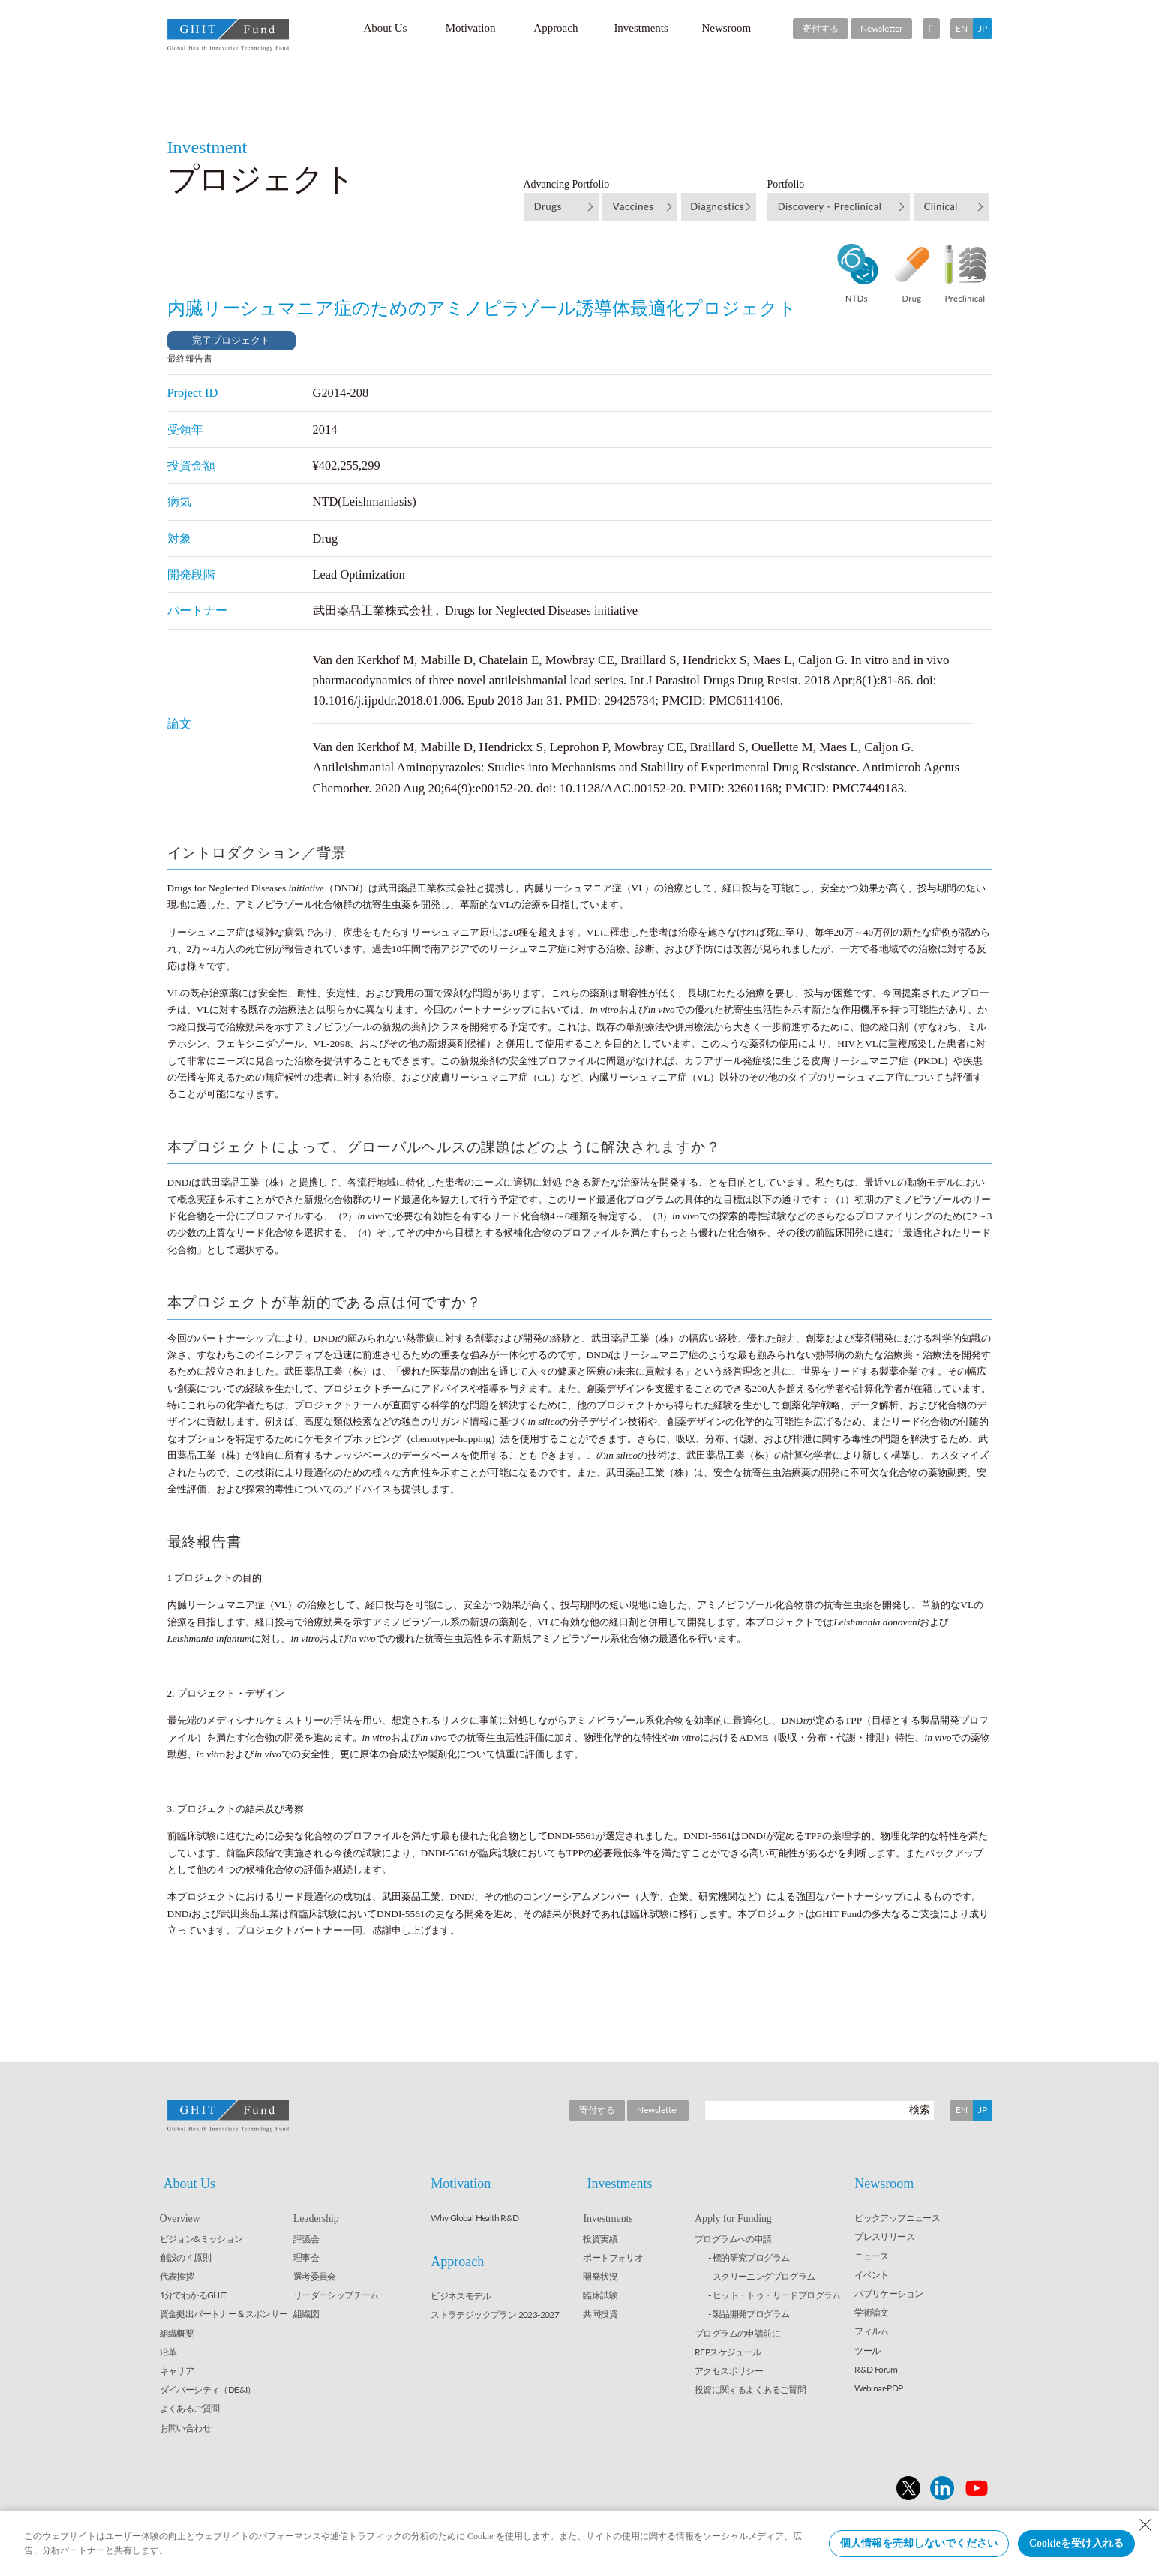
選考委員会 (314, 2276)
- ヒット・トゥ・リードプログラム (774, 2295)
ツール (867, 2350)
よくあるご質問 (190, 2408)
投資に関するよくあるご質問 (750, 2389)
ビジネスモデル (461, 2295)
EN (962, 28)
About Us (385, 28)
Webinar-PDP (878, 2388)
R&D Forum (876, 2369)
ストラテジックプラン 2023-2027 (495, 2314)
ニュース (871, 2256)
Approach (555, 28)
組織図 (306, 2313)
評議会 (306, 2238)
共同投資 (600, 2313)
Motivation (471, 28)
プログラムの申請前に (737, 2333)
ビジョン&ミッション (201, 2238)
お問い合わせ (185, 2427)
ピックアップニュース (897, 2217)
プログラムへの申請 (733, 2238)
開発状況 (600, 2276)
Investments (641, 28)
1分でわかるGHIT (193, 2295)
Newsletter (881, 28)
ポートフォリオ (613, 2257)
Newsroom (726, 28)
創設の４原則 (185, 2257)
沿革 (168, 2352)
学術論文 (871, 2312)
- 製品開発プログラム (748, 2313)
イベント (871, 2274)
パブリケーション (888, 2293)
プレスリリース (884, 2236)
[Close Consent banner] (1145, 2525)
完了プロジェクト (231, 340)
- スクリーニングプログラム (761, 2276)
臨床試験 (600, 2295)
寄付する (821, 28)
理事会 (306, 2257)
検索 (919, 2109)
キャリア (177, 2370)
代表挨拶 (177, 2276)
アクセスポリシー (729, 2370)
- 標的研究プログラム (748, 2257)
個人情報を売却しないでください (919, 2543)
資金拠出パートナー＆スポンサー (224, 2313)
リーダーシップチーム (336, 2295)
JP (982, 28)
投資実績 (600, 2238)
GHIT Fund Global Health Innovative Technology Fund (228, 35)
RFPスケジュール (728, 2352)
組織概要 (177, 2333)
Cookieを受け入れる (1076, 2543)
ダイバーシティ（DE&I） (208, 2389)
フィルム (871, 2331)
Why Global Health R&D (474, 2217)
